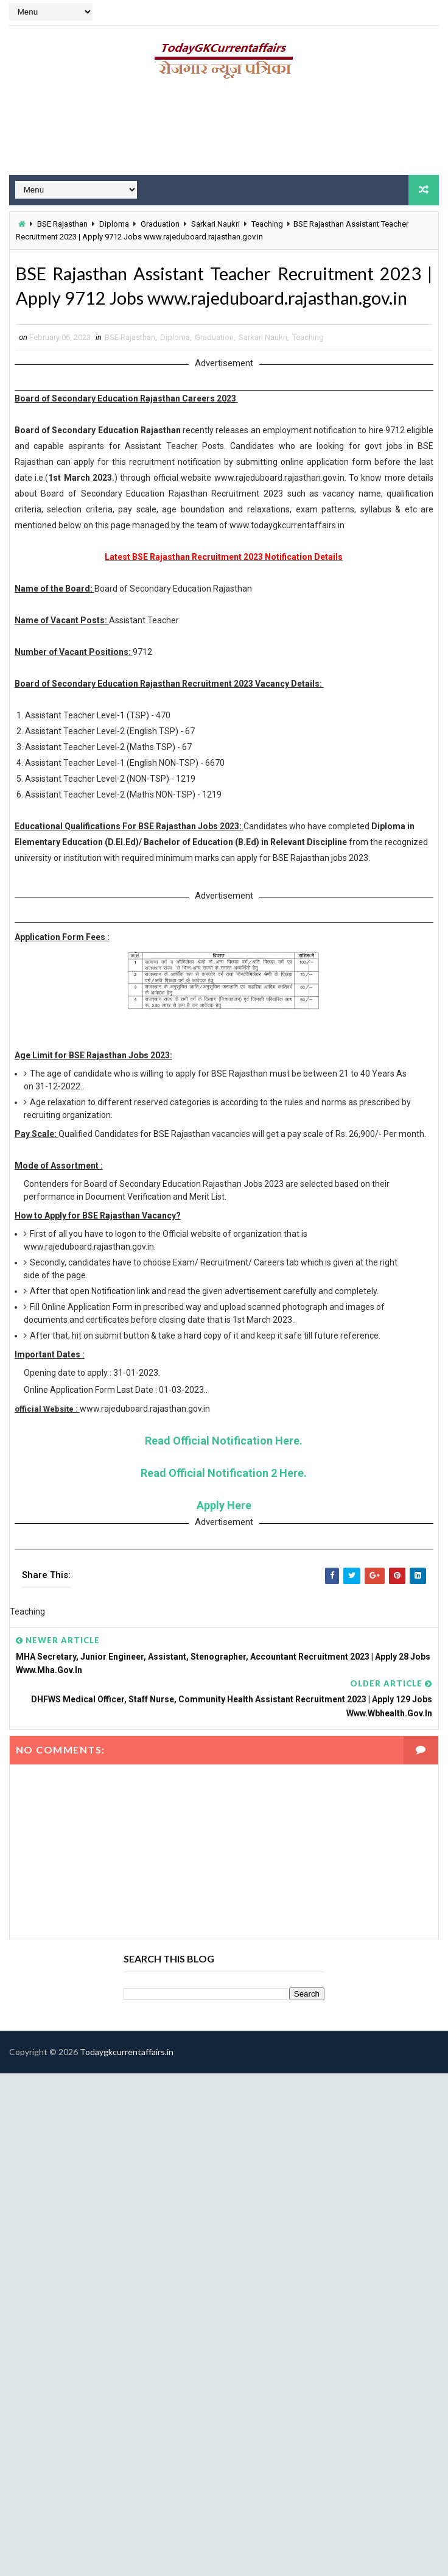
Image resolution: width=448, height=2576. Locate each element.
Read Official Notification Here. (224, 1470)
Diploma (114, 223)
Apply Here (224, 1535)
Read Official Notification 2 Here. (224, 1502)
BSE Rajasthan (62, 223)
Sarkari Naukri (215, 223)
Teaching (267, 223)
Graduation (160, 223)
